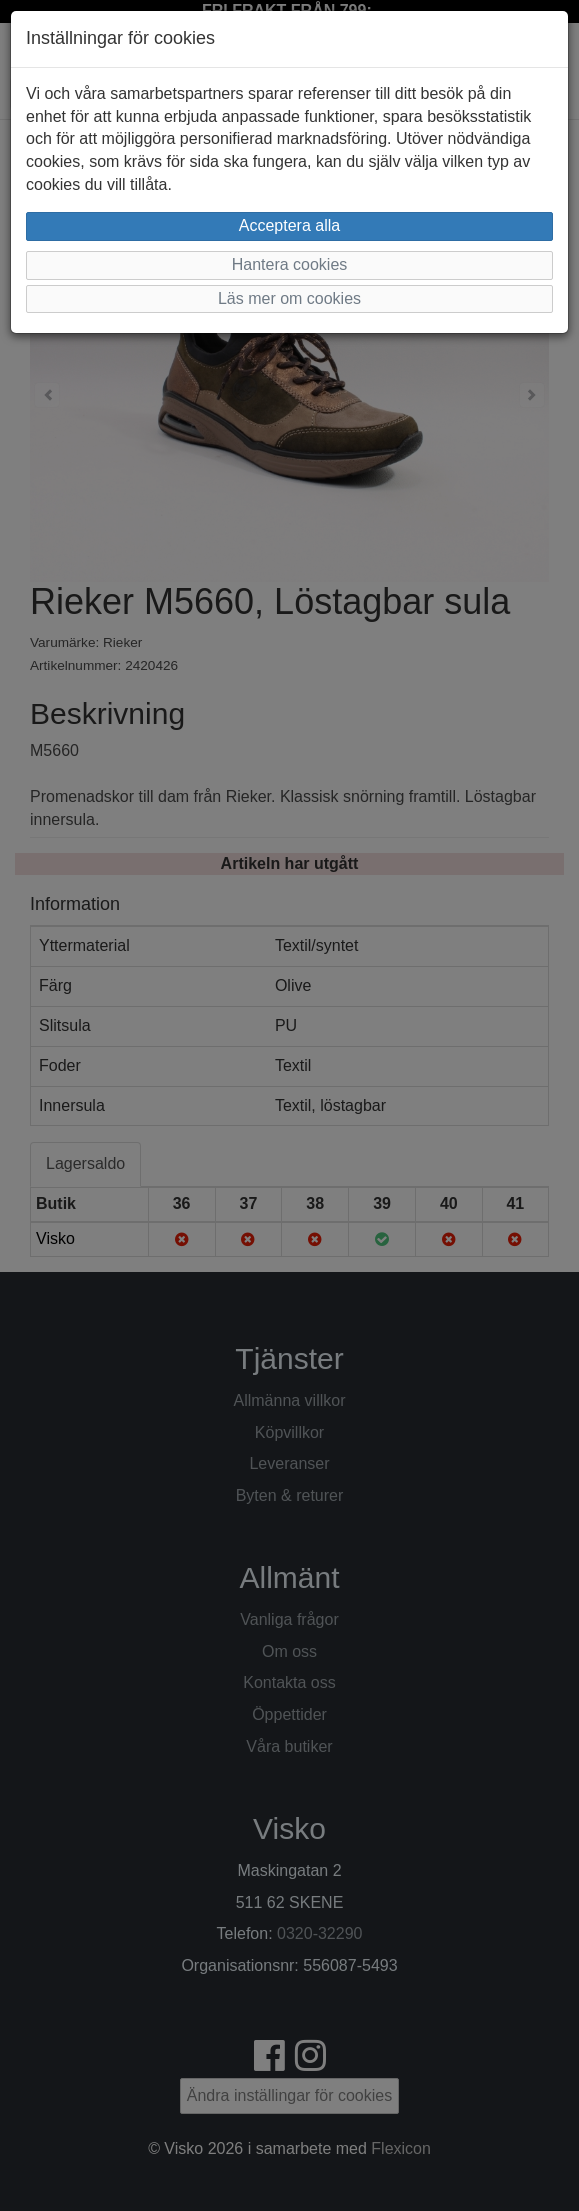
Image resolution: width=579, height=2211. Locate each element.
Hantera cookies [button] (290, 264)
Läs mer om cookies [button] (289, 298)
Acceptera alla (289, 225)
